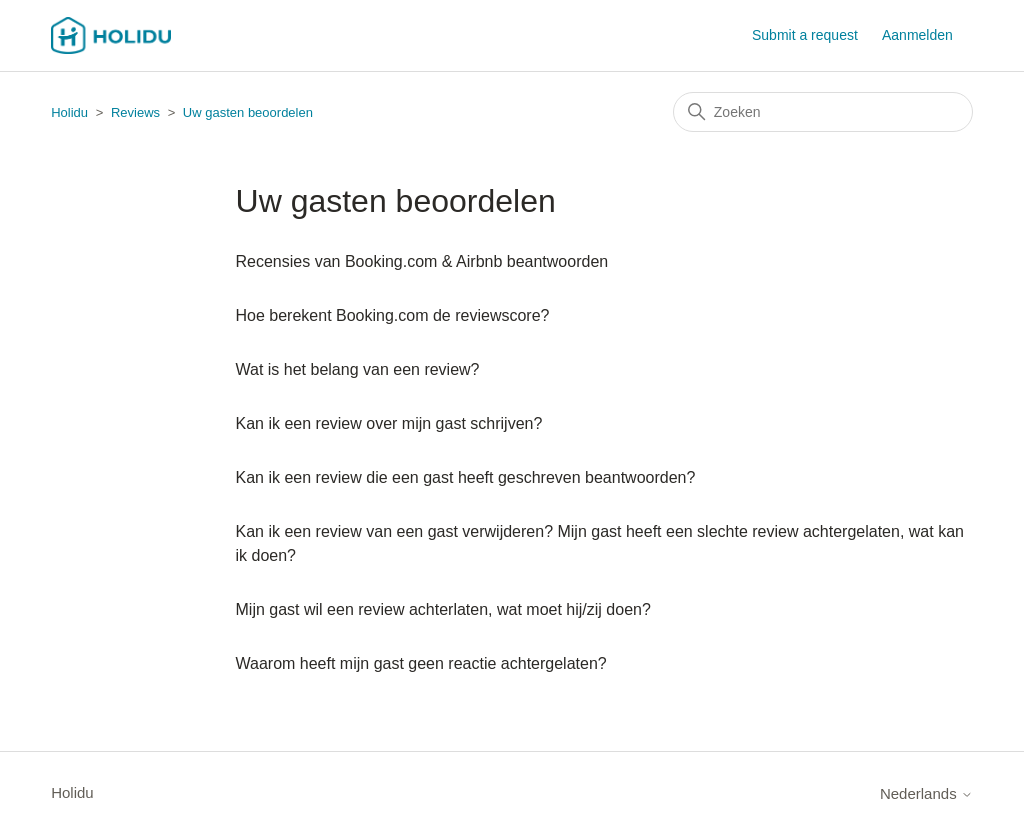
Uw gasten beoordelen (248, 112)
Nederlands (926, 793)
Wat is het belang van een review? (358, 369)
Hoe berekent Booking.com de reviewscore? (393, 315)
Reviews (135, 112)
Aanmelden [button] (917, 35)
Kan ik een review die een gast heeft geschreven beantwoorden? (466, 477)
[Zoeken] (823, 112)
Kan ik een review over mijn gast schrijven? (389, 423)
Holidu (69, 112)
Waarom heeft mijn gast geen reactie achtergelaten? (421, 663)
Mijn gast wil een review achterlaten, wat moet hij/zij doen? (443, 609)
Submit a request (805, 35)
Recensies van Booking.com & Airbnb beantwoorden (422, 261)
